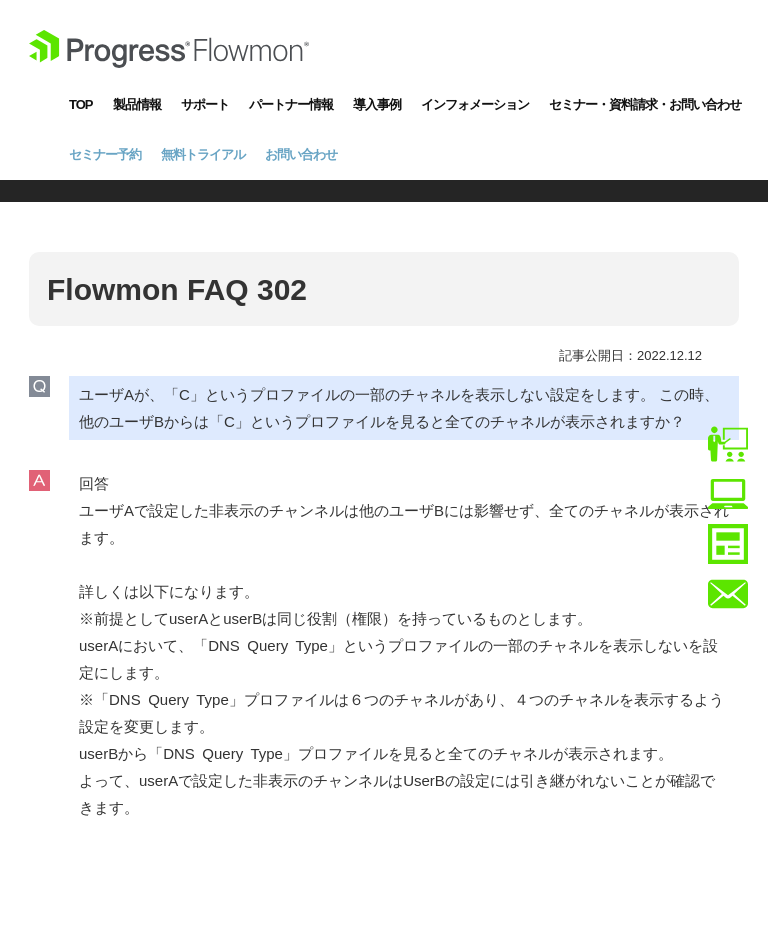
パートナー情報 (291, 104)
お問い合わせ (301, 154)
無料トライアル (203, 154)
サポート (205, 104)
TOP (81, 104)
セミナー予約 (105, 154)
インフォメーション (475, 104)
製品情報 (137, 104)
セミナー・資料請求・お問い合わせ (645, 104)
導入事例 (377, 104)
